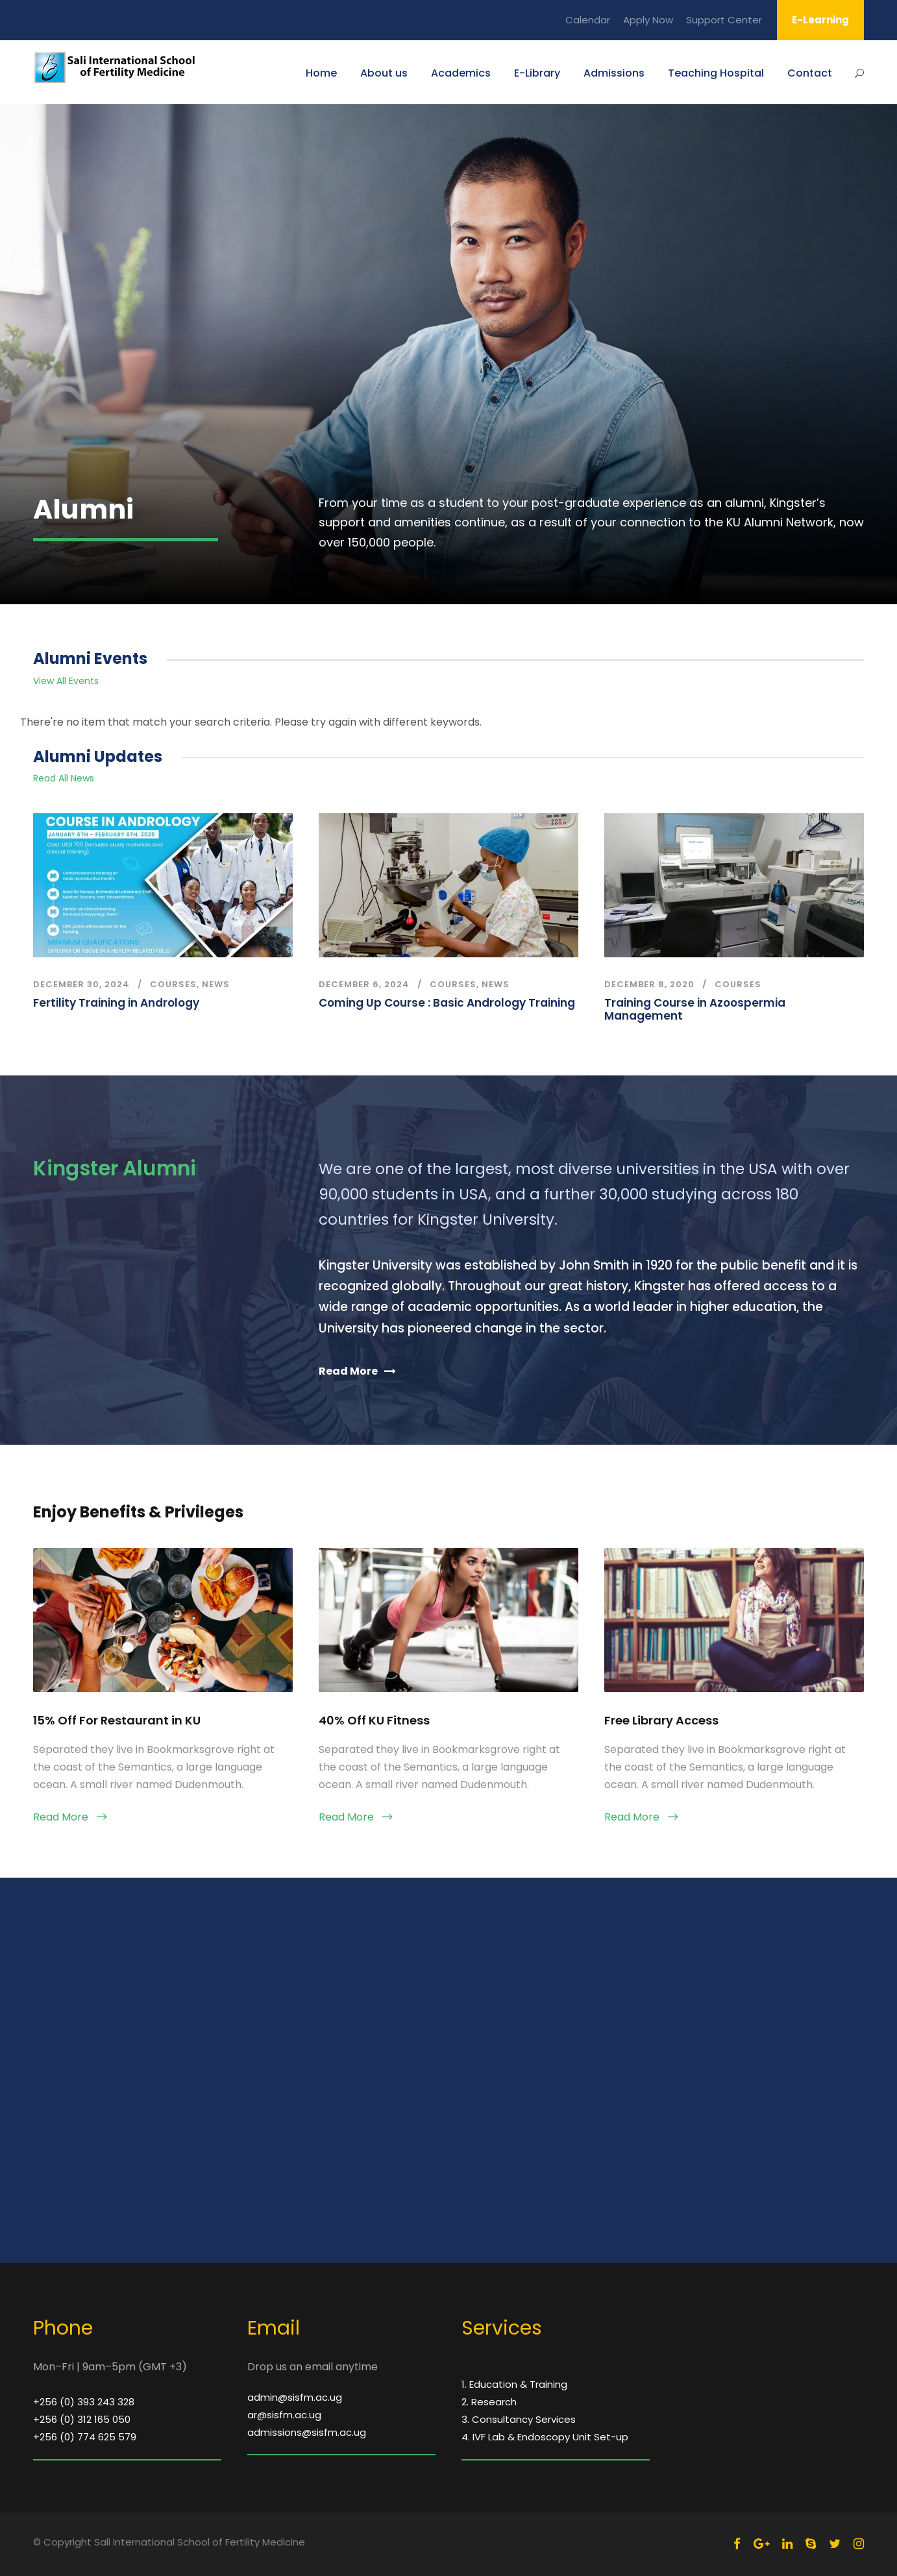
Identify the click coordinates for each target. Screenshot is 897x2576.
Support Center (724, 20)
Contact (809, 73)
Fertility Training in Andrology (116, 1003)
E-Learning (820, 20)
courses (173, 984)
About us (384, 73)
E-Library (537, 73)
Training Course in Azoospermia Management (694, 1009)
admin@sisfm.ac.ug (294, 2397)
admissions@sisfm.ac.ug (306, 2432)
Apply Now (648, 20)
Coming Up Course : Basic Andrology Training (447, 1003)
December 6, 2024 (364, 984)
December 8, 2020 (649, 984)
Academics (461, 73)
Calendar (587, 20)
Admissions (614, 73)
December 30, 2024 (81, 984)
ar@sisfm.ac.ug (284, 2415)
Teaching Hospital (716, 73)
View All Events (66, 680)
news (216, 984)
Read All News (63, 778)
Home (321, 73)
